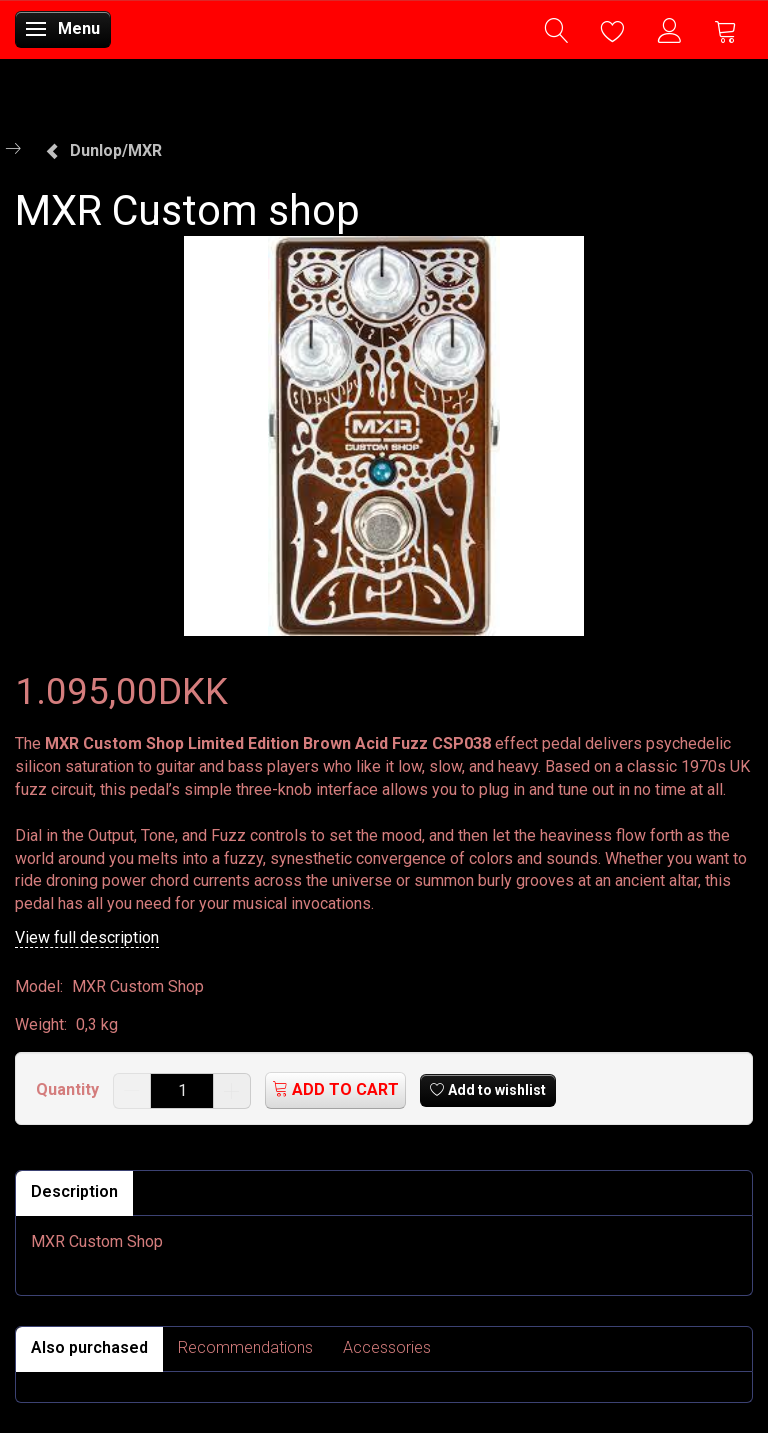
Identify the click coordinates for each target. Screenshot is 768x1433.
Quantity (69, 1089)
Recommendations (245, 1347)
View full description (87, 937)
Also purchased (89, 1347)
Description (74, 1191)
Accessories (387, 1347)
